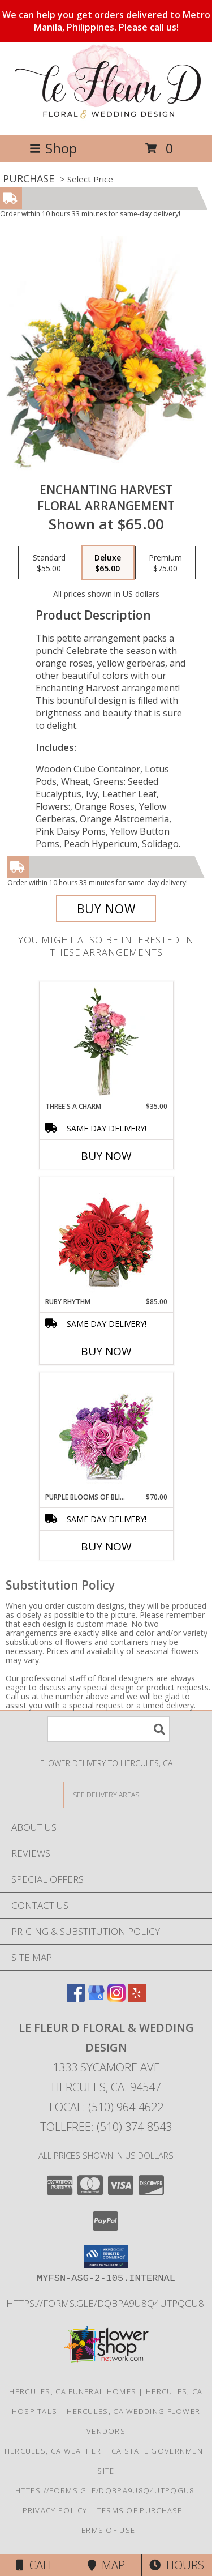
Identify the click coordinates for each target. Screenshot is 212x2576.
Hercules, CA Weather (53, 2451)
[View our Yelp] (137, 1998)
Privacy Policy (55, 2510)
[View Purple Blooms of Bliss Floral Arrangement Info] (106, 1432)
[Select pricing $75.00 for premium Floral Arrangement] (165, 562)
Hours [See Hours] (176, 2565)
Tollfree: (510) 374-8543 (106, 2126)
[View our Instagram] (116, 1998)
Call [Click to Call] (35, 2565)
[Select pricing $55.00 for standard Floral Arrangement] (49, 562)
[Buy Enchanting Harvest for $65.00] (106, 908)
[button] (106, 2256)
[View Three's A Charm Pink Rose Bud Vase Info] (106, 1041)
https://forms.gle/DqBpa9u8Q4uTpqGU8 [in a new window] (106, 2303)
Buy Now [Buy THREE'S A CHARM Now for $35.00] (106, 1155)
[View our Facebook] (76, 1998)
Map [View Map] (106, 2565)
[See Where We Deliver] (106, 1794)
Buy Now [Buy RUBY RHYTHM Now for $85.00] (106, 1351)
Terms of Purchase (140, 2510)
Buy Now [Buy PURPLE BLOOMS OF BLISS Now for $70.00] (106, 1546)
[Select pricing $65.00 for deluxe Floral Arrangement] (108, 562)
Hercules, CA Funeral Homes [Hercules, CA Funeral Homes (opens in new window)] (72, 2391)
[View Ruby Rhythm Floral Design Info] (106, 1237)
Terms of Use (106, 2530)
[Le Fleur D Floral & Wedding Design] (106, 118)
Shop (53, 148)
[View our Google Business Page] (96, 1998)
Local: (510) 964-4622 (106, 2106)
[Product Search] (108, 1729)
